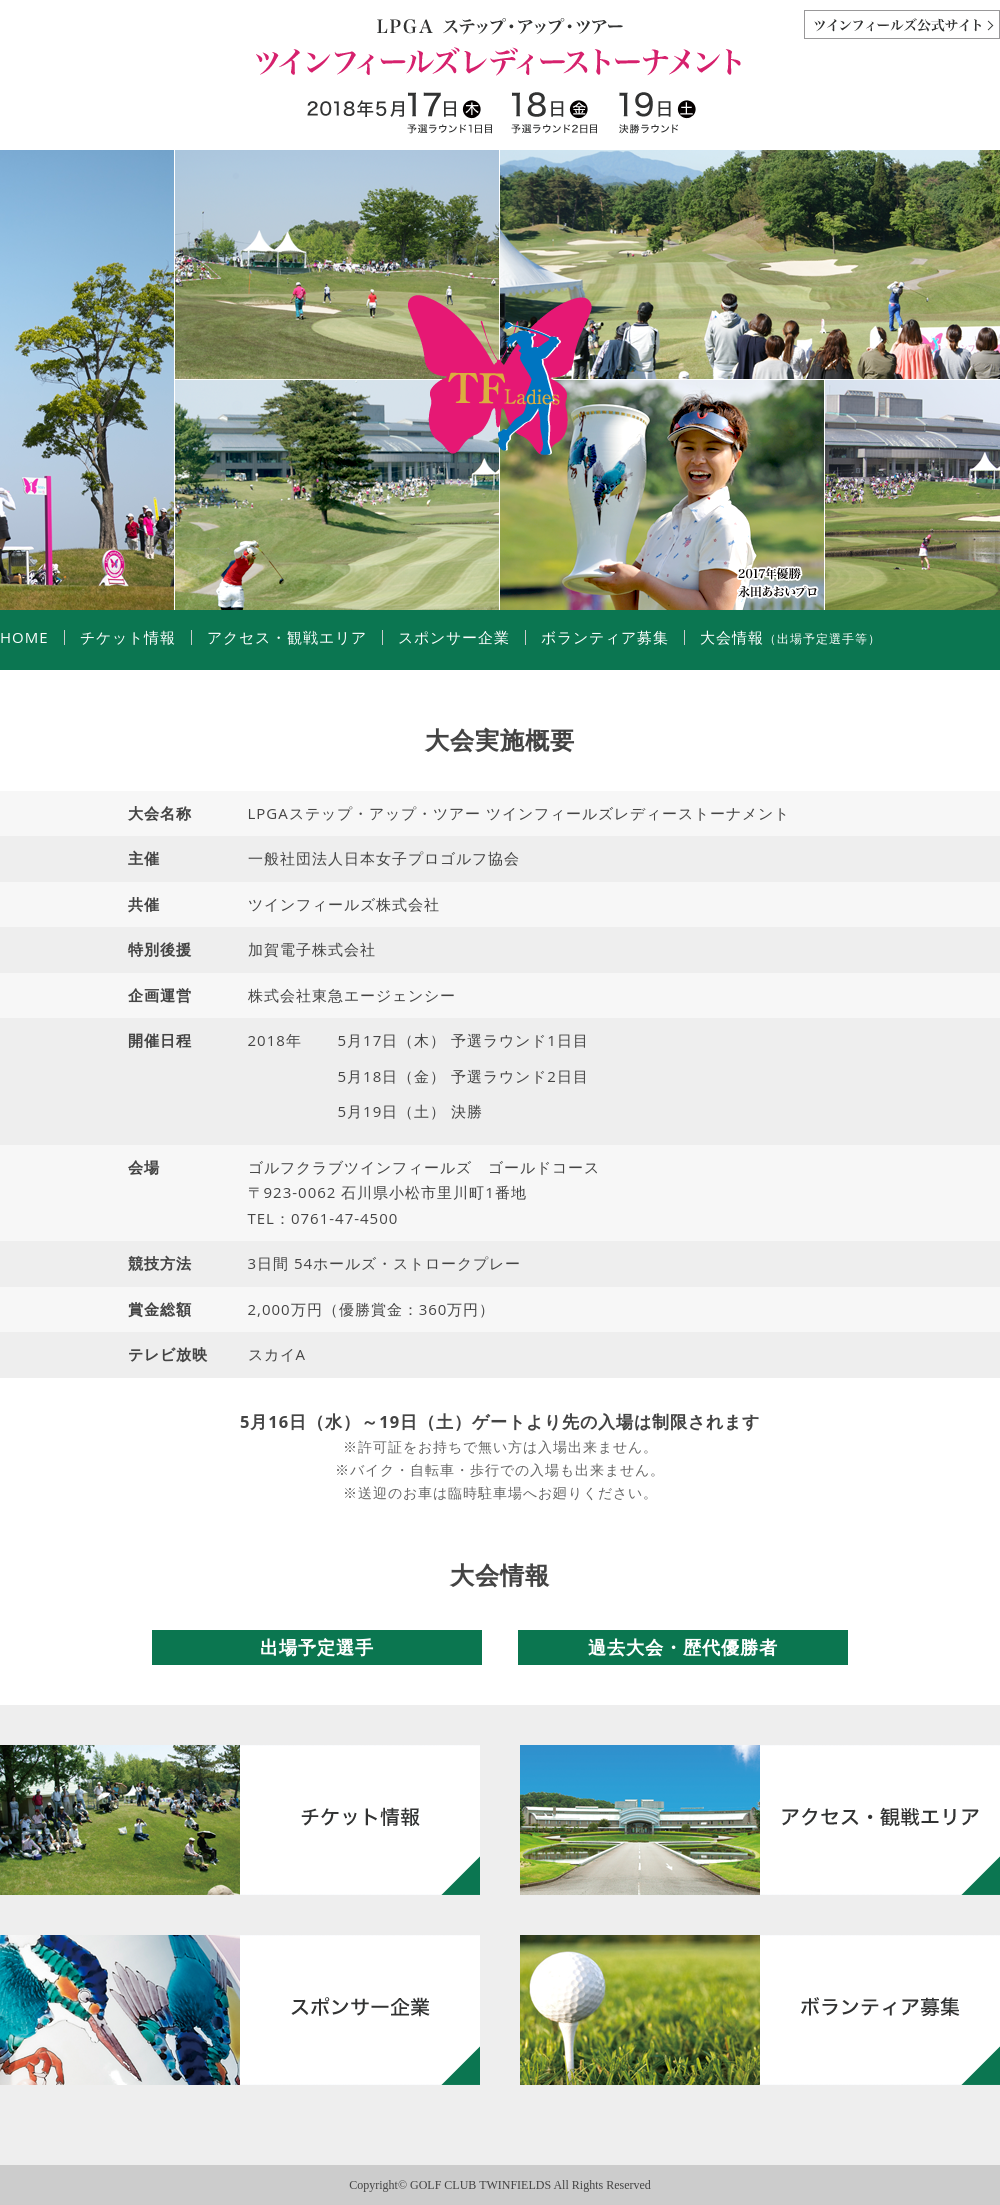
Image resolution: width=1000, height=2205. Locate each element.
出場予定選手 (317, 1647)
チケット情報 (128, 637)
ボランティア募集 (605, 637)
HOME (24, 637)
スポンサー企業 (454, 637)
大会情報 (790, 637)
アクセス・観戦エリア (287, 637)
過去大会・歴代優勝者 (683, 1647)
